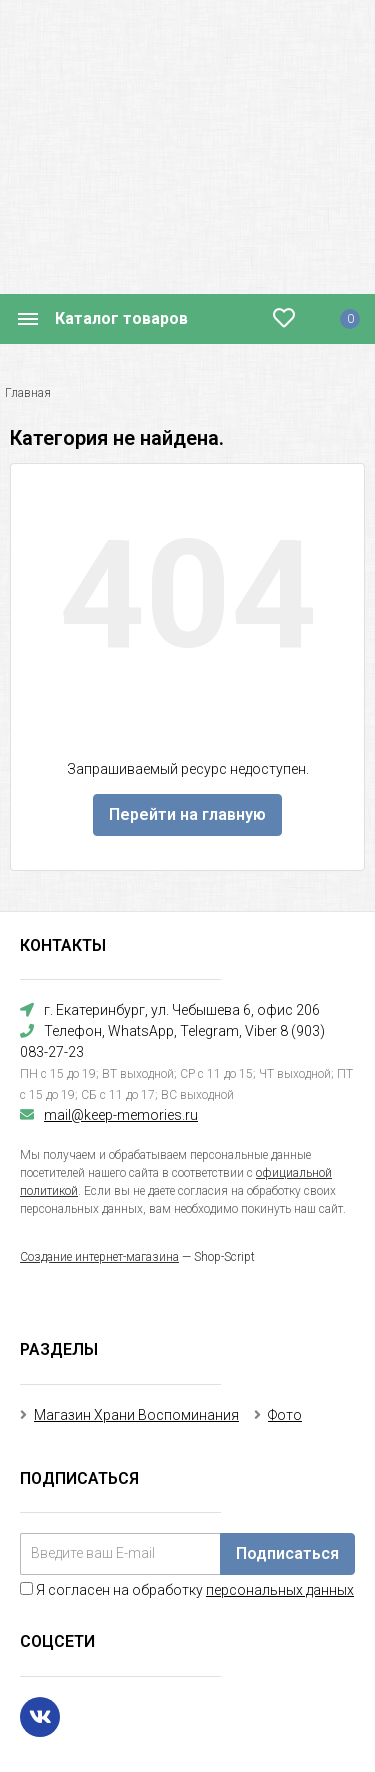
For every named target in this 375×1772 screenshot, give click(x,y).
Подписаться (287, 1553)
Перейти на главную (187, 814)
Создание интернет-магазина (99, 1257)
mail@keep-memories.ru (121, 1115)
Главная (28, 393)
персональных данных (280, 1590)
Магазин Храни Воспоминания (136, 1415)
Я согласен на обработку (187, 1590)
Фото (285, 1415)
